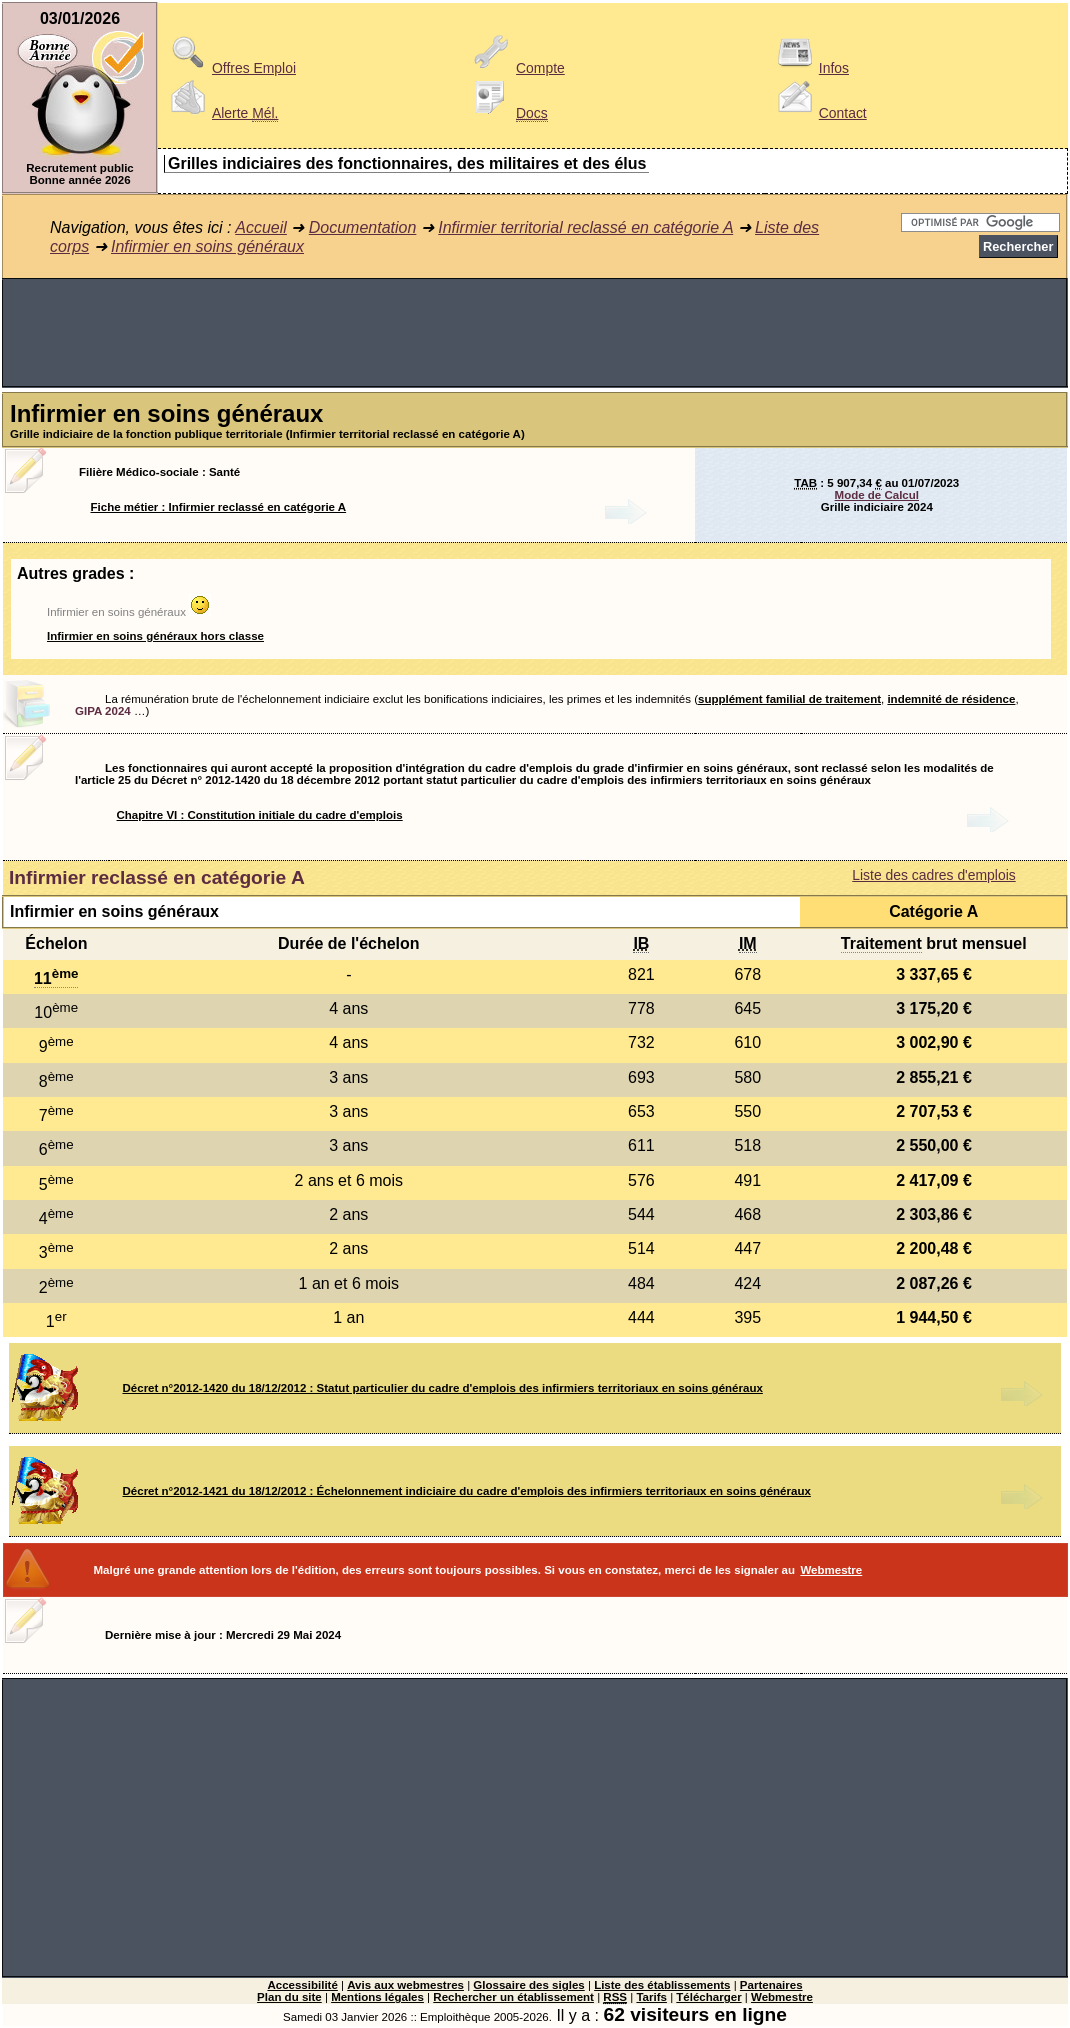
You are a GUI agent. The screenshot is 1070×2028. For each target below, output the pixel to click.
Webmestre (831, 1570)
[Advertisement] (535, 333)
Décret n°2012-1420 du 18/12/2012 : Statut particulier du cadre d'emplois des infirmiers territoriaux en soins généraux (443, 1388)
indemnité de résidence (951, 699)
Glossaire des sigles (528, 1985)
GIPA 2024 (103, 711)
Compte (516, 68)
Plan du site (289, 1997)
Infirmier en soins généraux (207, 246)
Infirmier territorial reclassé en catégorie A (585, 227)
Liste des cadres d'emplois (933, 875)
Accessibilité (302, 1985)
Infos (810, 68)
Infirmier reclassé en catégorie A (157, 877)
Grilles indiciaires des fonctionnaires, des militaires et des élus (407, 163)
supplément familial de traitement (789, 699)
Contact (819, 113)
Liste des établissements (662, 1985)
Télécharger (708, 1997)
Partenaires (771, 1985)
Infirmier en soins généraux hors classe (155, 636)
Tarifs (651, 1997)
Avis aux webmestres (405, 1985)
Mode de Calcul (877, 495)
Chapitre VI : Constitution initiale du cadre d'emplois (260, 815)
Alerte (221, 113)
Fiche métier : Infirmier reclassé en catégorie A (219, 507)
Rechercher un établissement (513, 1997)
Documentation (363, 227)
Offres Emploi (230, 68)
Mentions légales (377, 1997)
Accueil (261, 227)
